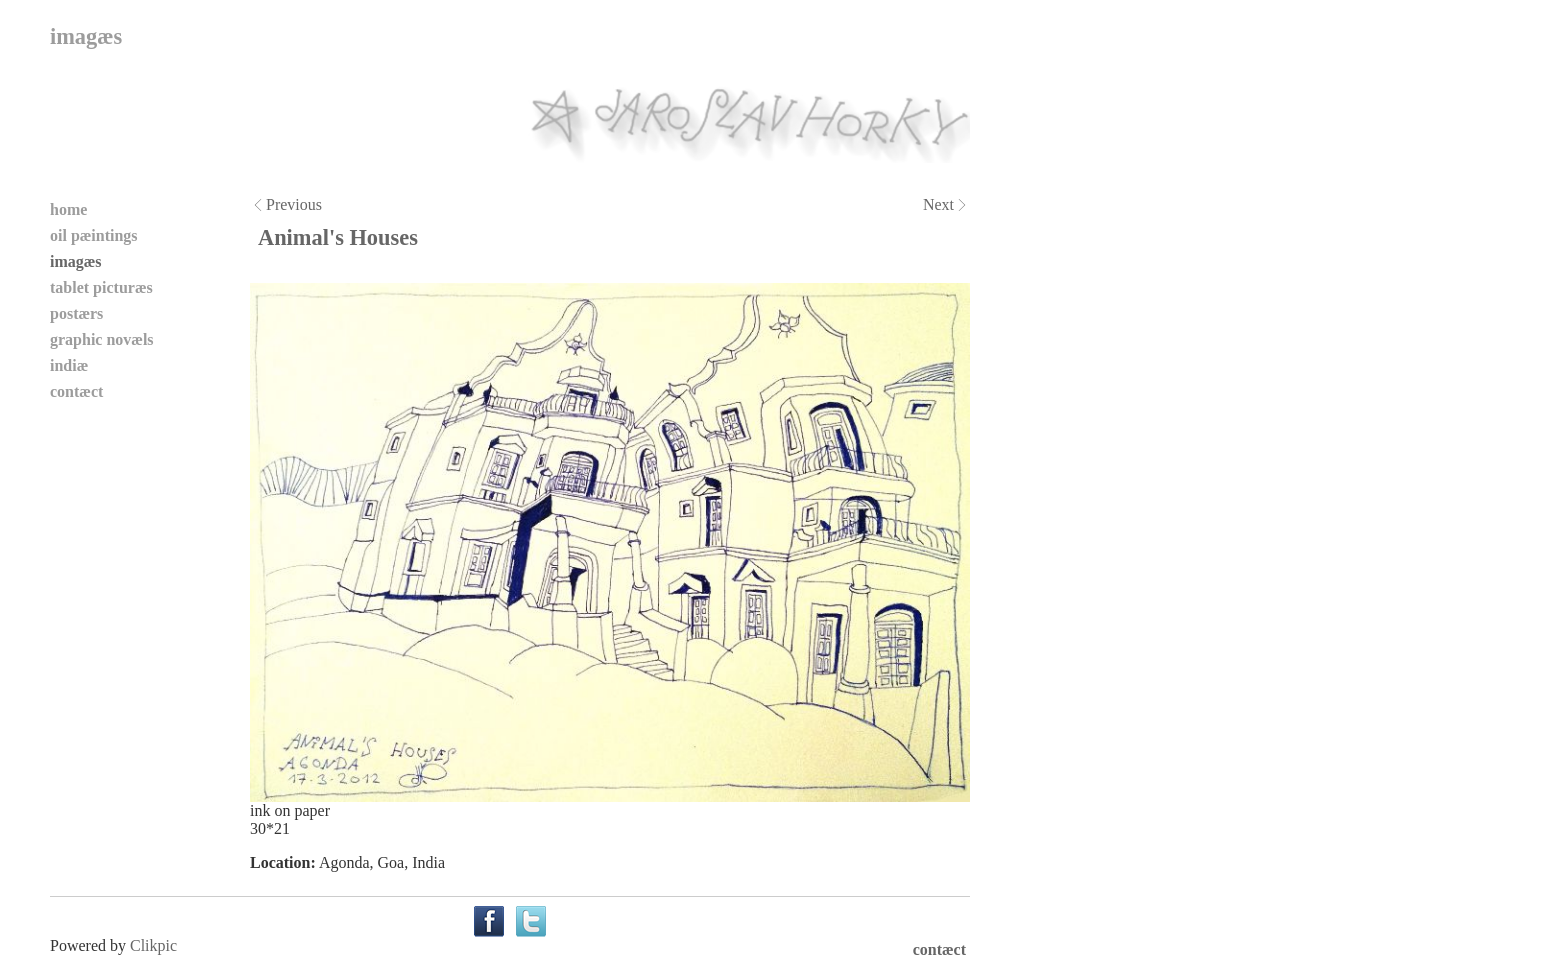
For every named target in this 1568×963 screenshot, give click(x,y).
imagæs (76, 261)
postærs (76, 313)
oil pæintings (94, 235)
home (68, 209)
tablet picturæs (101, 287)
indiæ (69, 365)
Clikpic (153, 945)
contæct (76, 391)
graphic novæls (102, 339)
